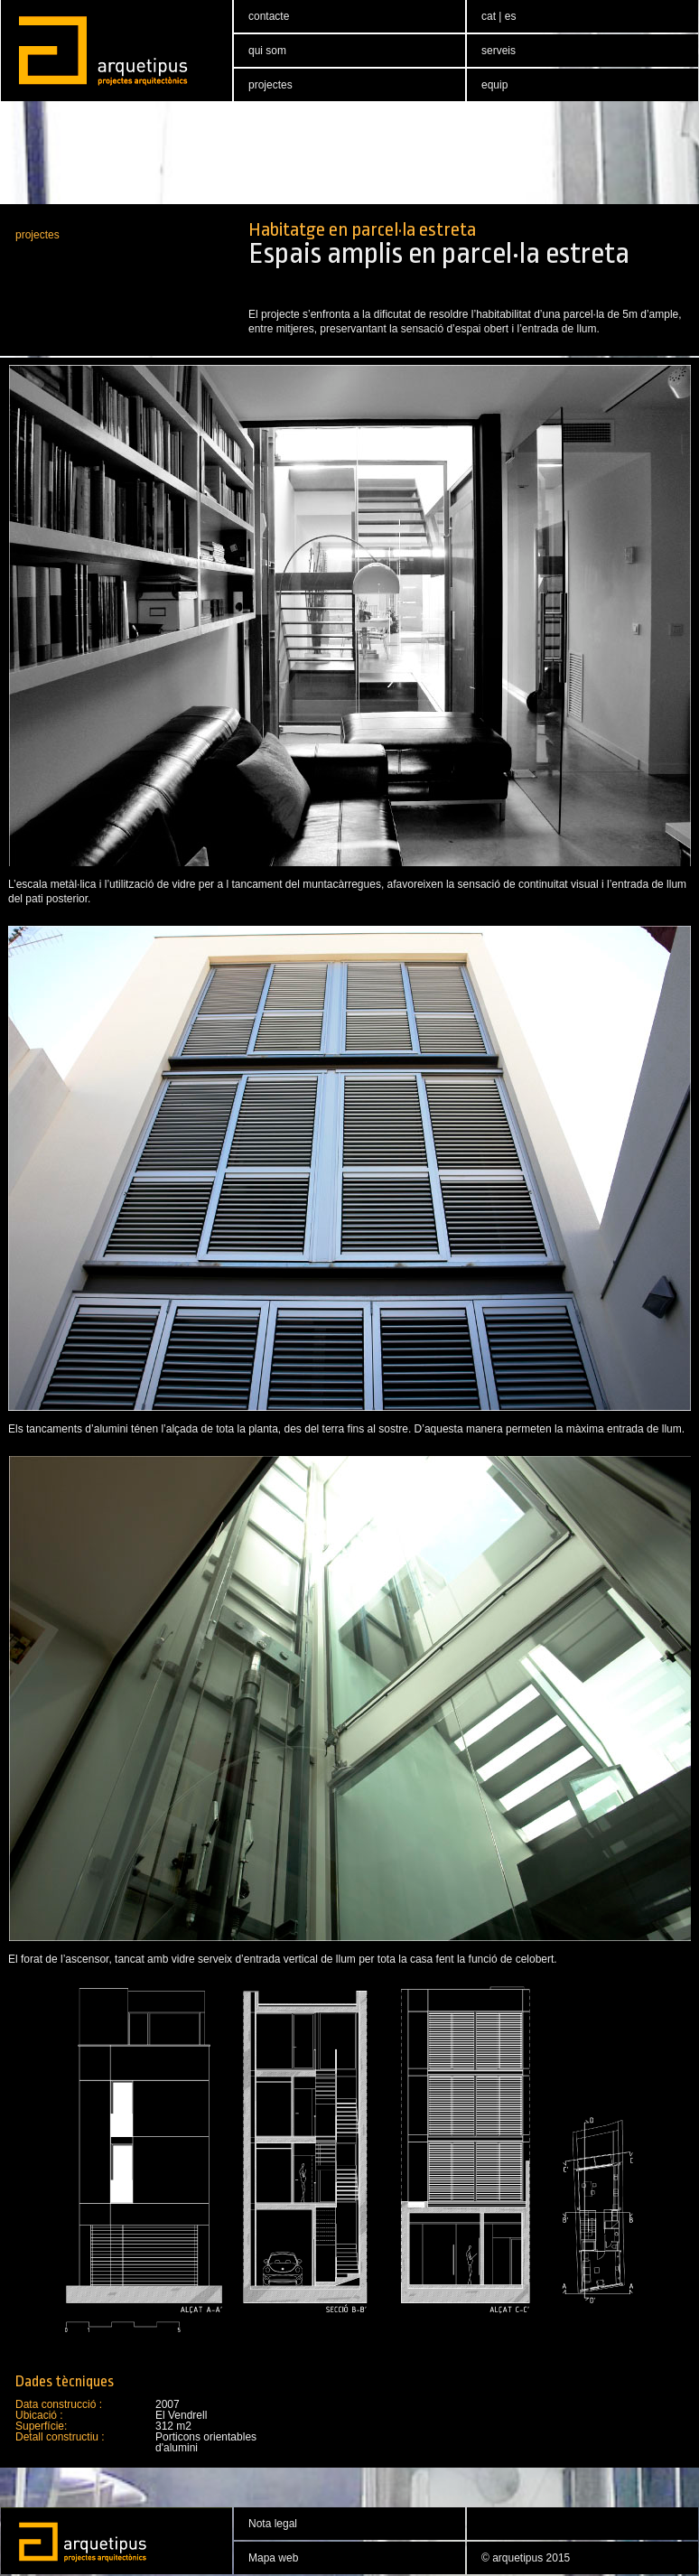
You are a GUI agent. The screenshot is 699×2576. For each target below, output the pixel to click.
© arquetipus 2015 (525, 2558)
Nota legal (272, 2523)
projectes (37, 235)
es (511, 16)
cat (490, 16)
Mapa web (273, 2558)
